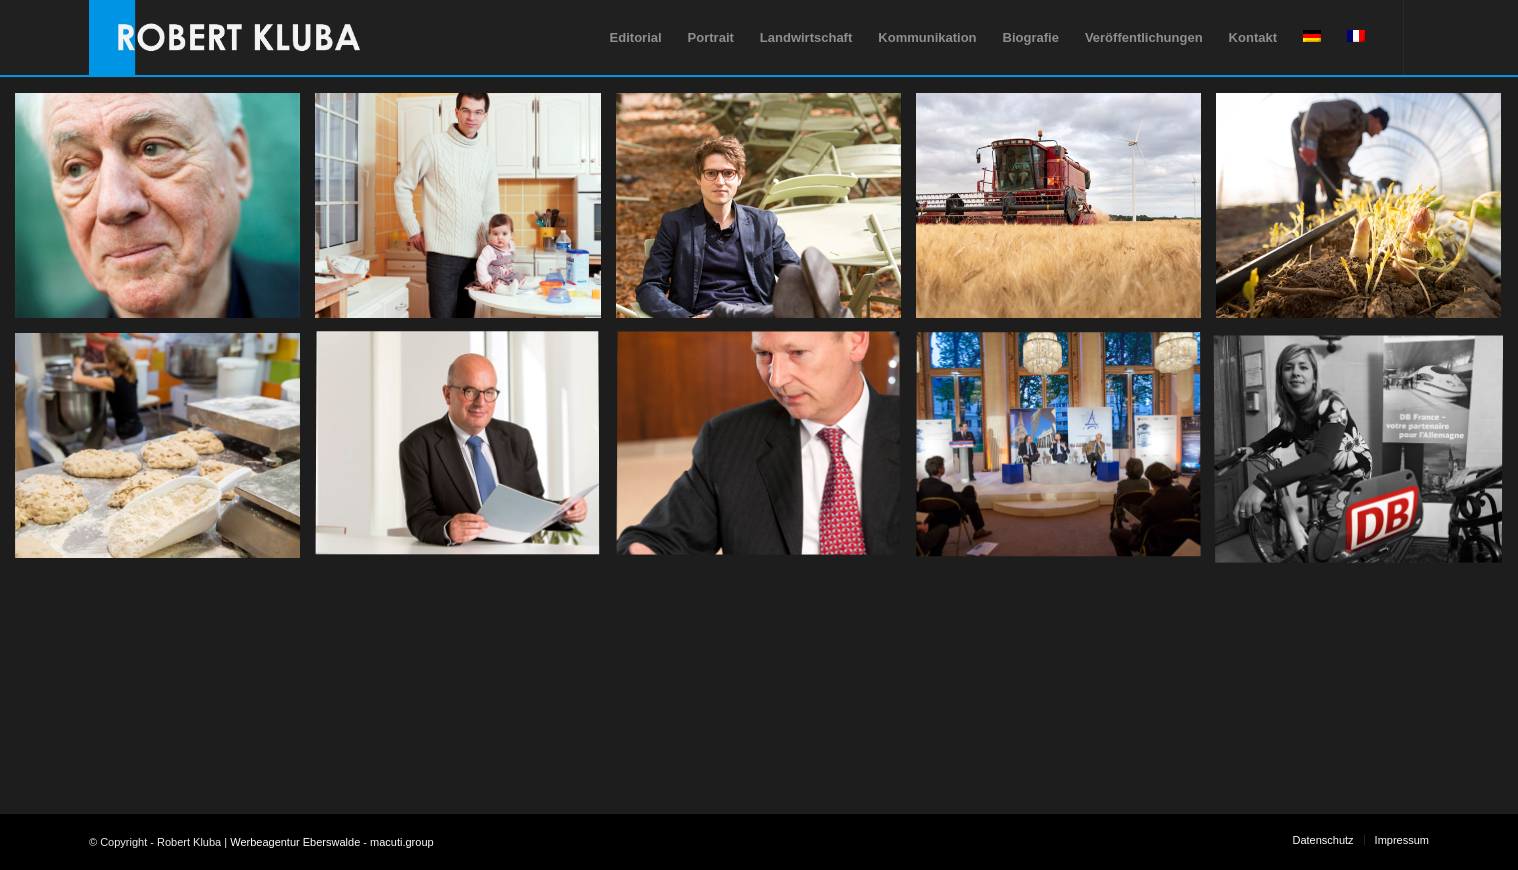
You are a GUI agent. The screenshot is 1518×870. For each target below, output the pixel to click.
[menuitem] (636, 37)
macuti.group (402, 842)
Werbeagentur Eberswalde (295, 842)
